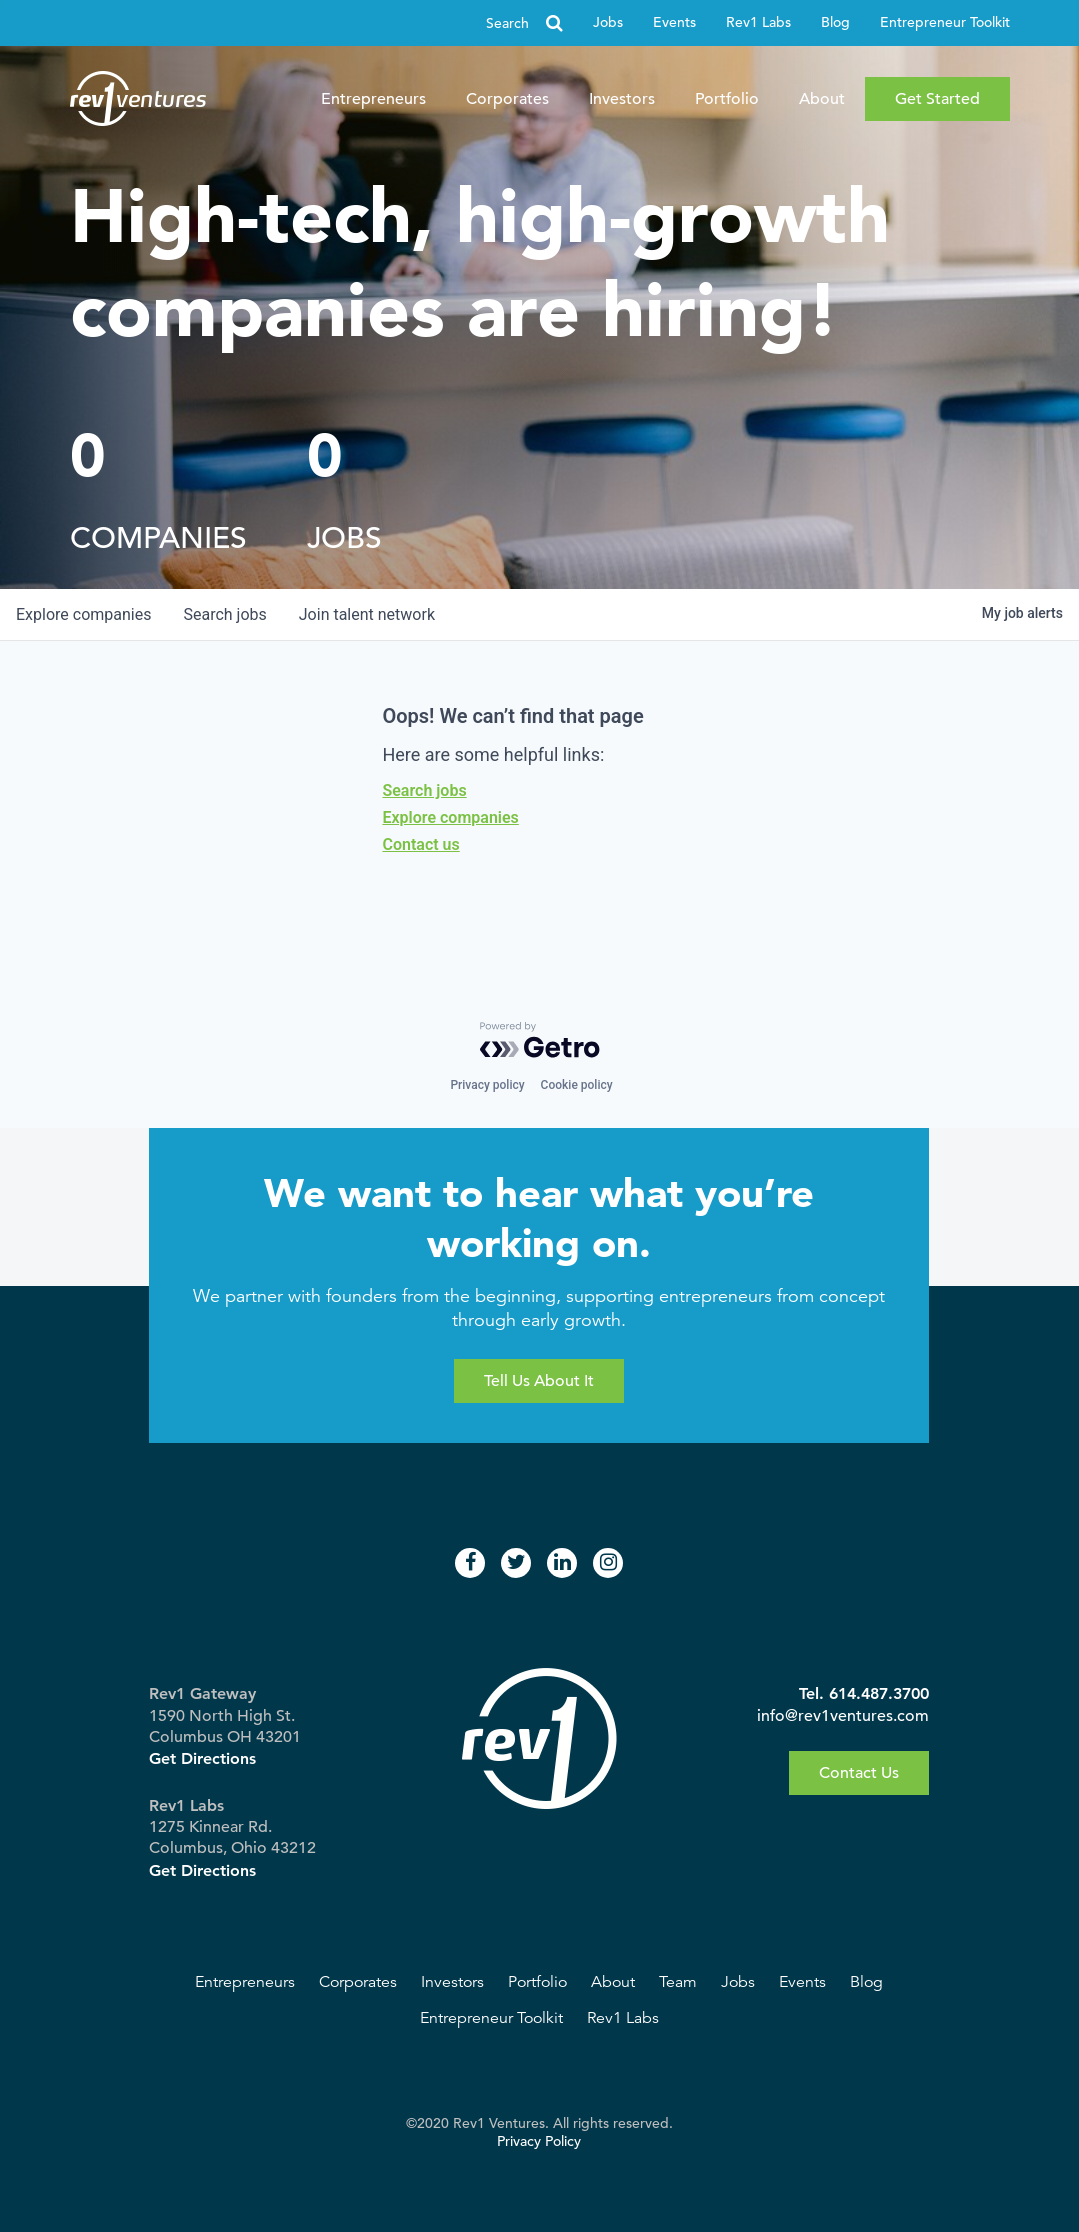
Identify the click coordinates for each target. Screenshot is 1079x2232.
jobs (224, 614)
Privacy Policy (539, 2141)
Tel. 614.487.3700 (864, 1693)
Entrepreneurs (373, 99)
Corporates (507, 99)
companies (83, 614)
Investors (622, 99)
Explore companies (450, 817)
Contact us (420, 844)
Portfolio (727, 99)
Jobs (608, 22)
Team (678, 1982)
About (822, 99)
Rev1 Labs (758, 22)
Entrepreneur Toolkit (945, 22)
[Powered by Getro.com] (540, 1040)
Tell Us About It (539, 1381)
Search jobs (424, 790)
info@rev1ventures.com (843, 1716)
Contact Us (859, 1773)
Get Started (937, 99)
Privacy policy (487, 1085)
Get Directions (202, 1758)
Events (674, 22)
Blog (835, 22)
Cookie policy (577, 1085)
